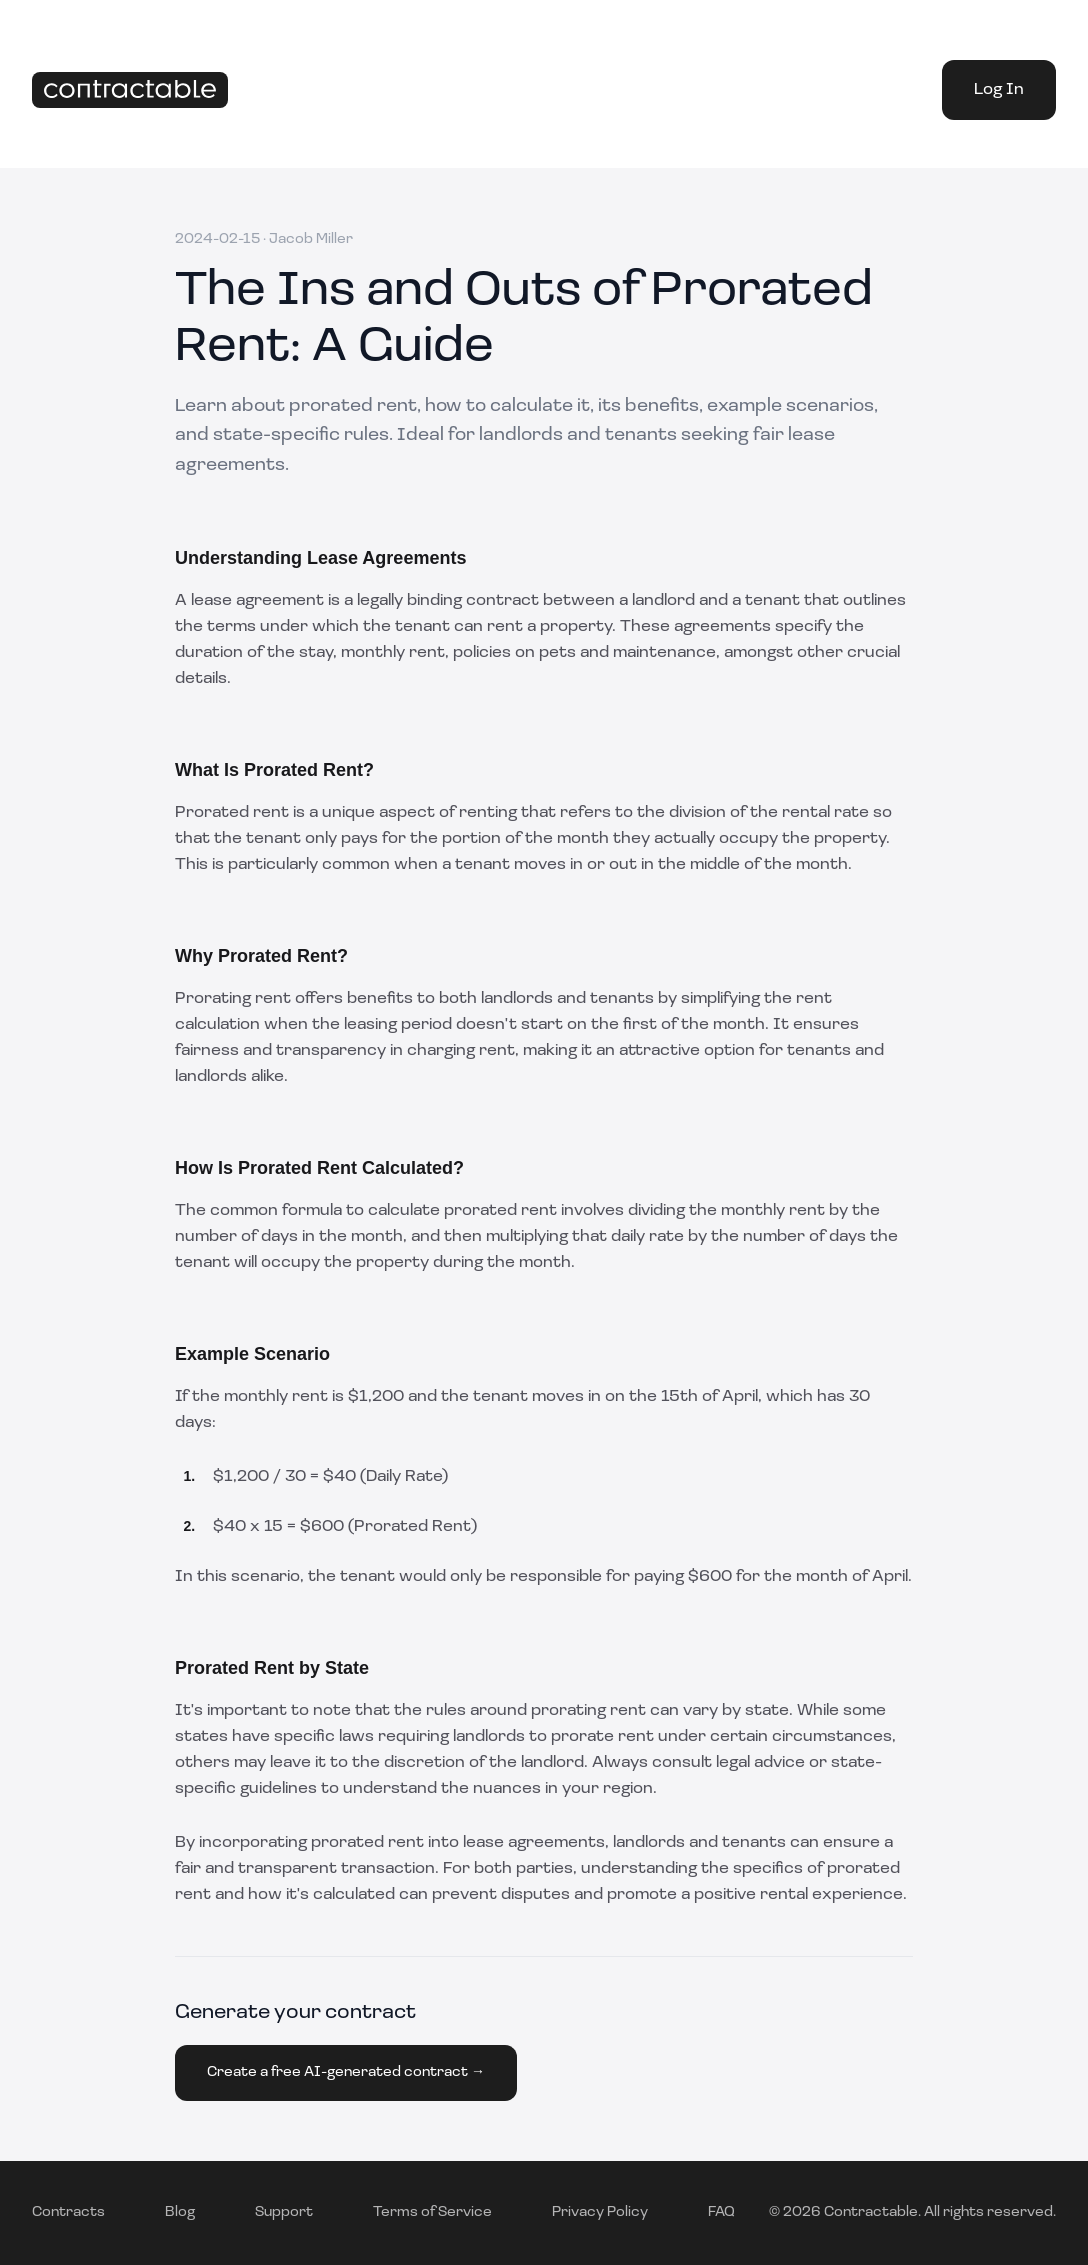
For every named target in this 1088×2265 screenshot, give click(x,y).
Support (284, 2212)
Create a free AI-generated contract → (346, 2072)
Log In (999, 90)
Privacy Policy (600, 2212)
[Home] (130, 90)
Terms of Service (432, 2212)
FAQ (721, 2212)
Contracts (68, 2212)
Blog (180, 2212)
